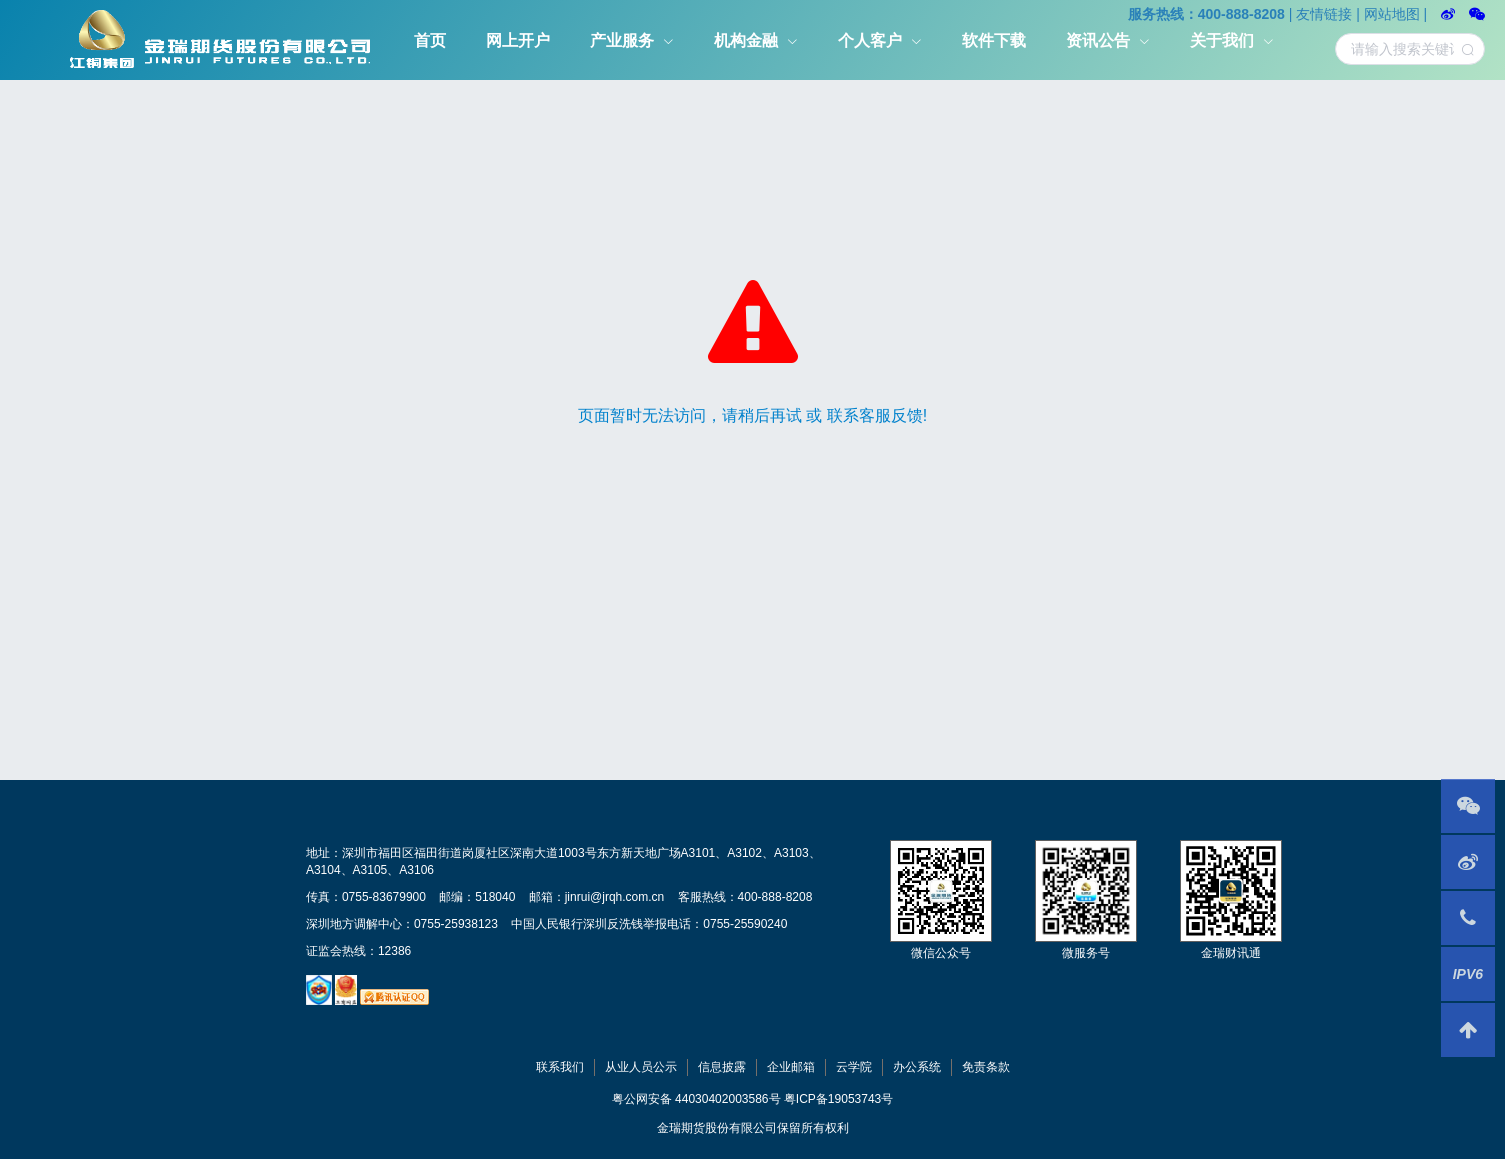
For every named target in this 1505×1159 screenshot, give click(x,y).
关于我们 (1222, 40)
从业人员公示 (641, 1067)
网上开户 (518, 40)
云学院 (854, 1067)
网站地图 (1392, 14)
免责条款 (986, 1067)
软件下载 (994, 40)
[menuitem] (430, 40)
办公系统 (917, 1067)
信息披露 (722, 1067)
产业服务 (622, 40)
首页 (430, 40)
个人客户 (870, 40)
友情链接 (1324, 14)
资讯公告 (1098, 40)
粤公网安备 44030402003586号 (696, 1099)
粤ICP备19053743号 (838, 1099)
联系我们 (560, 1067)
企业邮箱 (791, 1067)
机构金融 (746, 40)
